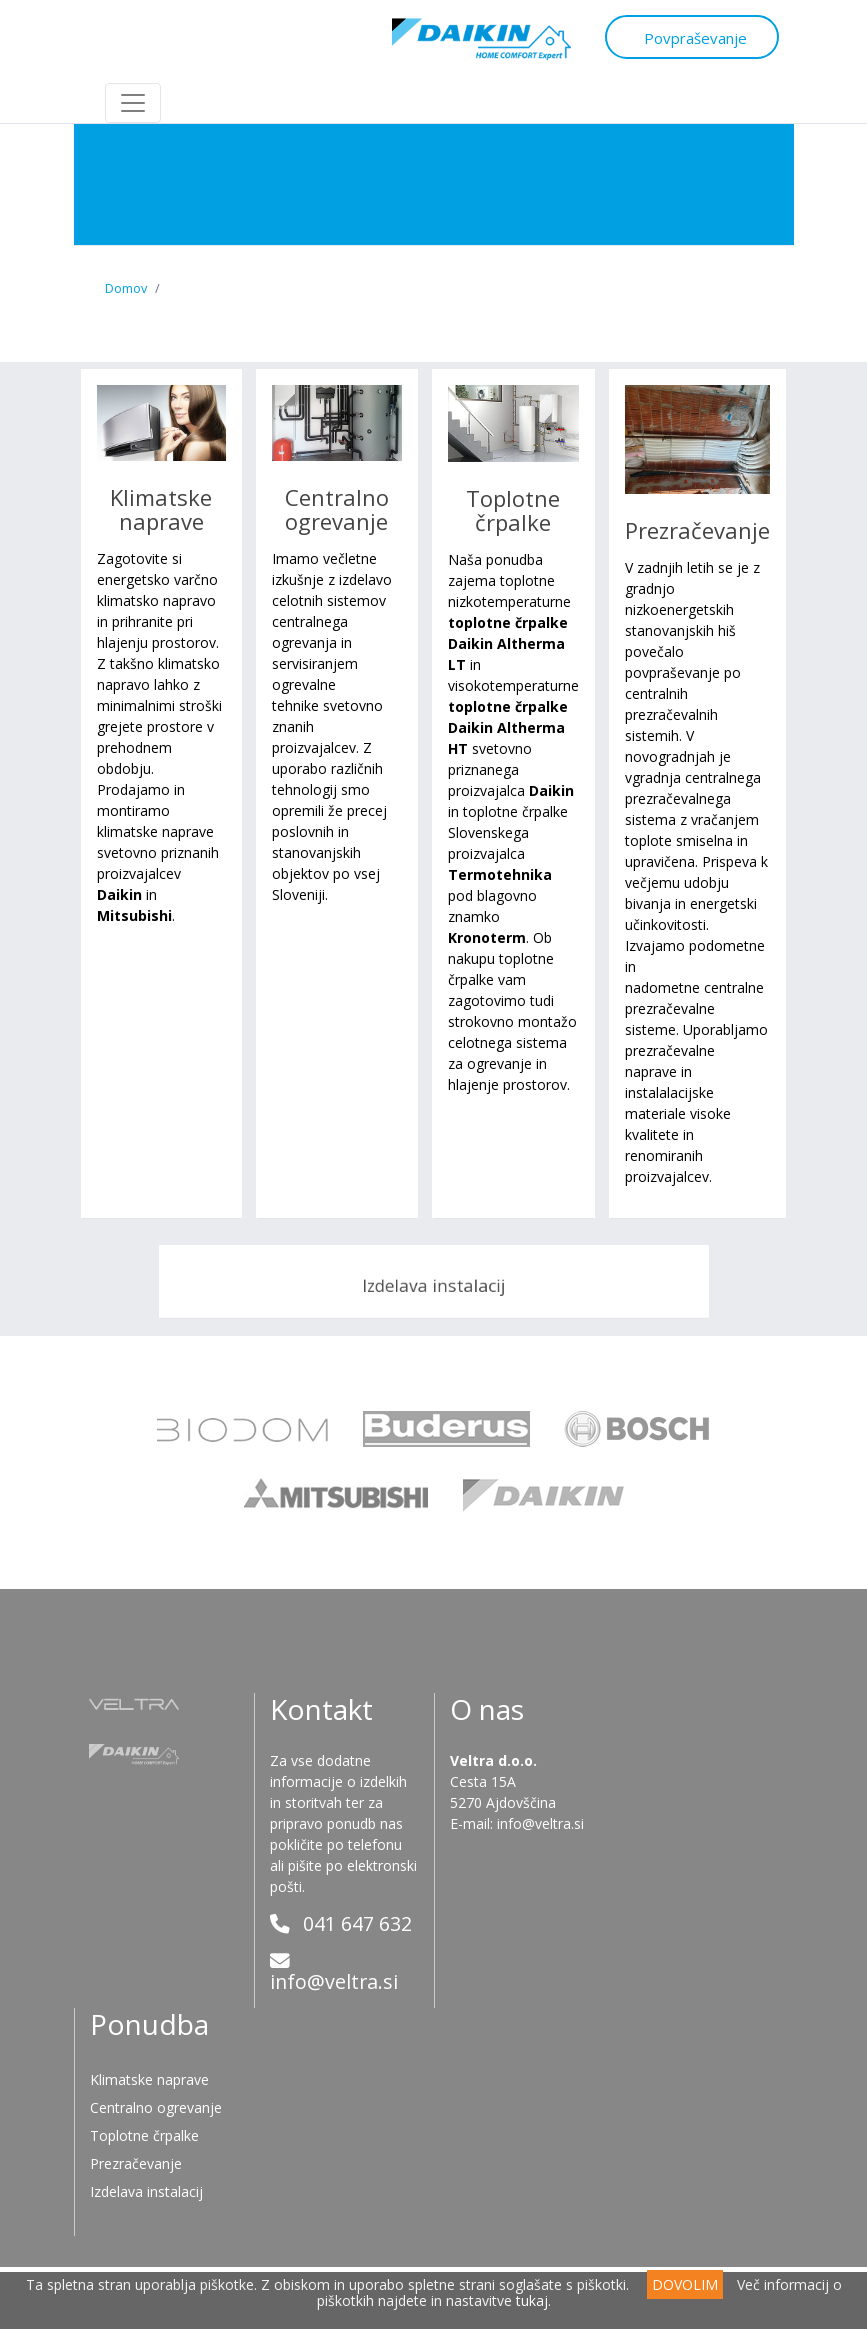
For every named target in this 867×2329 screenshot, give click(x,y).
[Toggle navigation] (133, 103)
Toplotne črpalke (513, 510)
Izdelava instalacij (433, 1283)
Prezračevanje (697, 530)
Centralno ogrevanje (337, 509)
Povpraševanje (680, 36)
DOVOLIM (685, 2284)
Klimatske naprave (161, 509)
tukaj (532, 2300)
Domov (126, 288)
